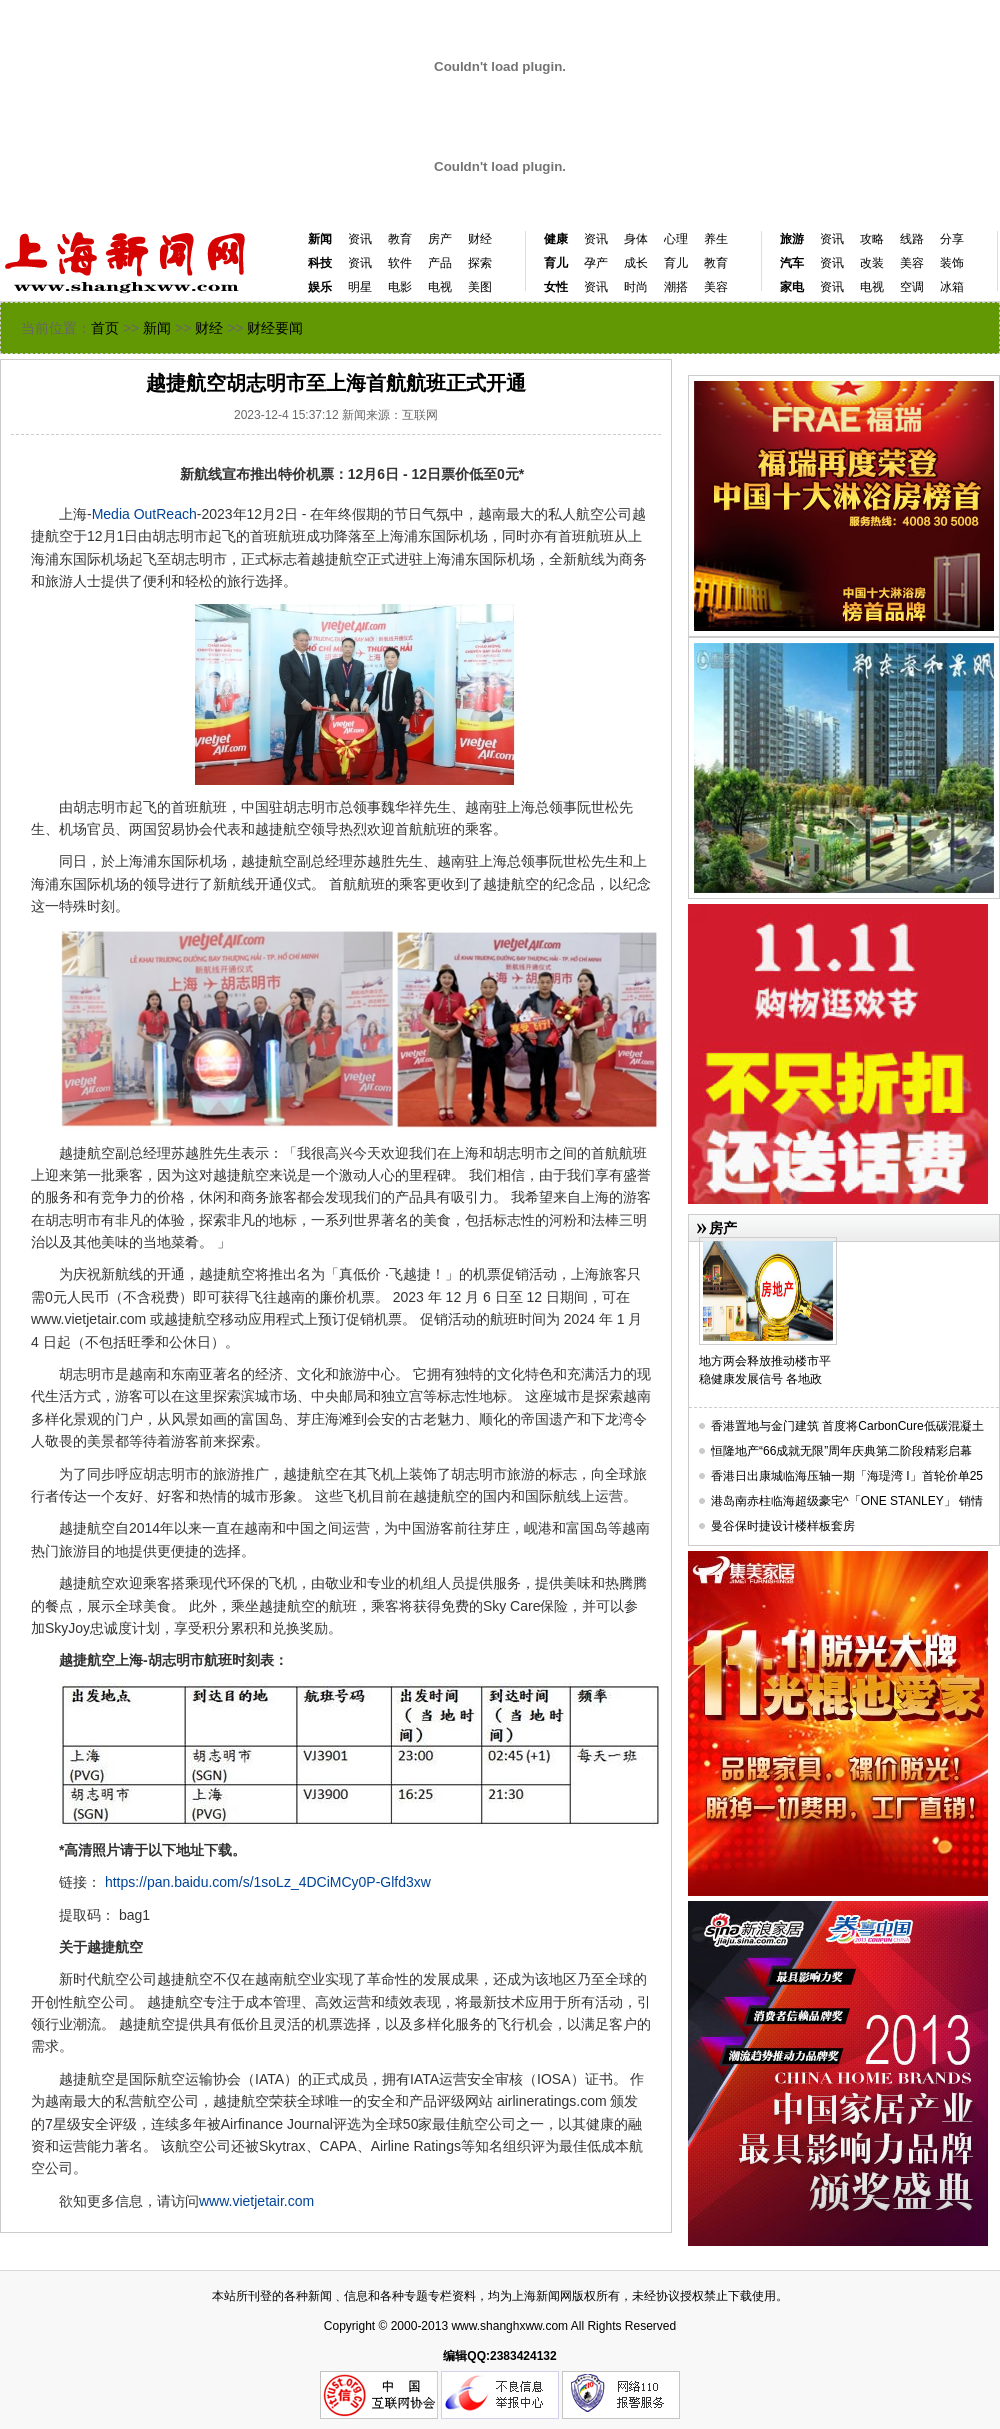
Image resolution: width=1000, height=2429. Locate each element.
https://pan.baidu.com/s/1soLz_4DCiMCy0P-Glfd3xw (268, 1882)
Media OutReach (144, 514)
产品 (440, 263)
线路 (912, 239)
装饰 (952, 263)
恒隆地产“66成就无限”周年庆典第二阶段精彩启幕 (841, 1451)
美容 (716, 287)
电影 (400, 287)
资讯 (360, 239)
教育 (400, 239)
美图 (480, 287)
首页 (105, 328)
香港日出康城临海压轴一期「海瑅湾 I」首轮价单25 (847, 1476)
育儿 (676, 263)
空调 (912, 287)
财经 (480, 239)
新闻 (320, 239)
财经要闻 (275, 328)
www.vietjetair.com (256, 2201)
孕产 (596, 263)
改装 (872, 263)
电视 (440, 287)
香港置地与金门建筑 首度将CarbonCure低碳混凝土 (847, 1426)
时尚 (636, 287)
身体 (636, 239)
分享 (952, 239)
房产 (440, 239)
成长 (636, 263)
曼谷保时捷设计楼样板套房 (783, 1526)
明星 (360, 287)
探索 (480, 263)
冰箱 (952, 287)
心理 (676, 239)
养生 (716, 239)
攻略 (872, 239)
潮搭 (676, 287)
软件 (400, 263)
